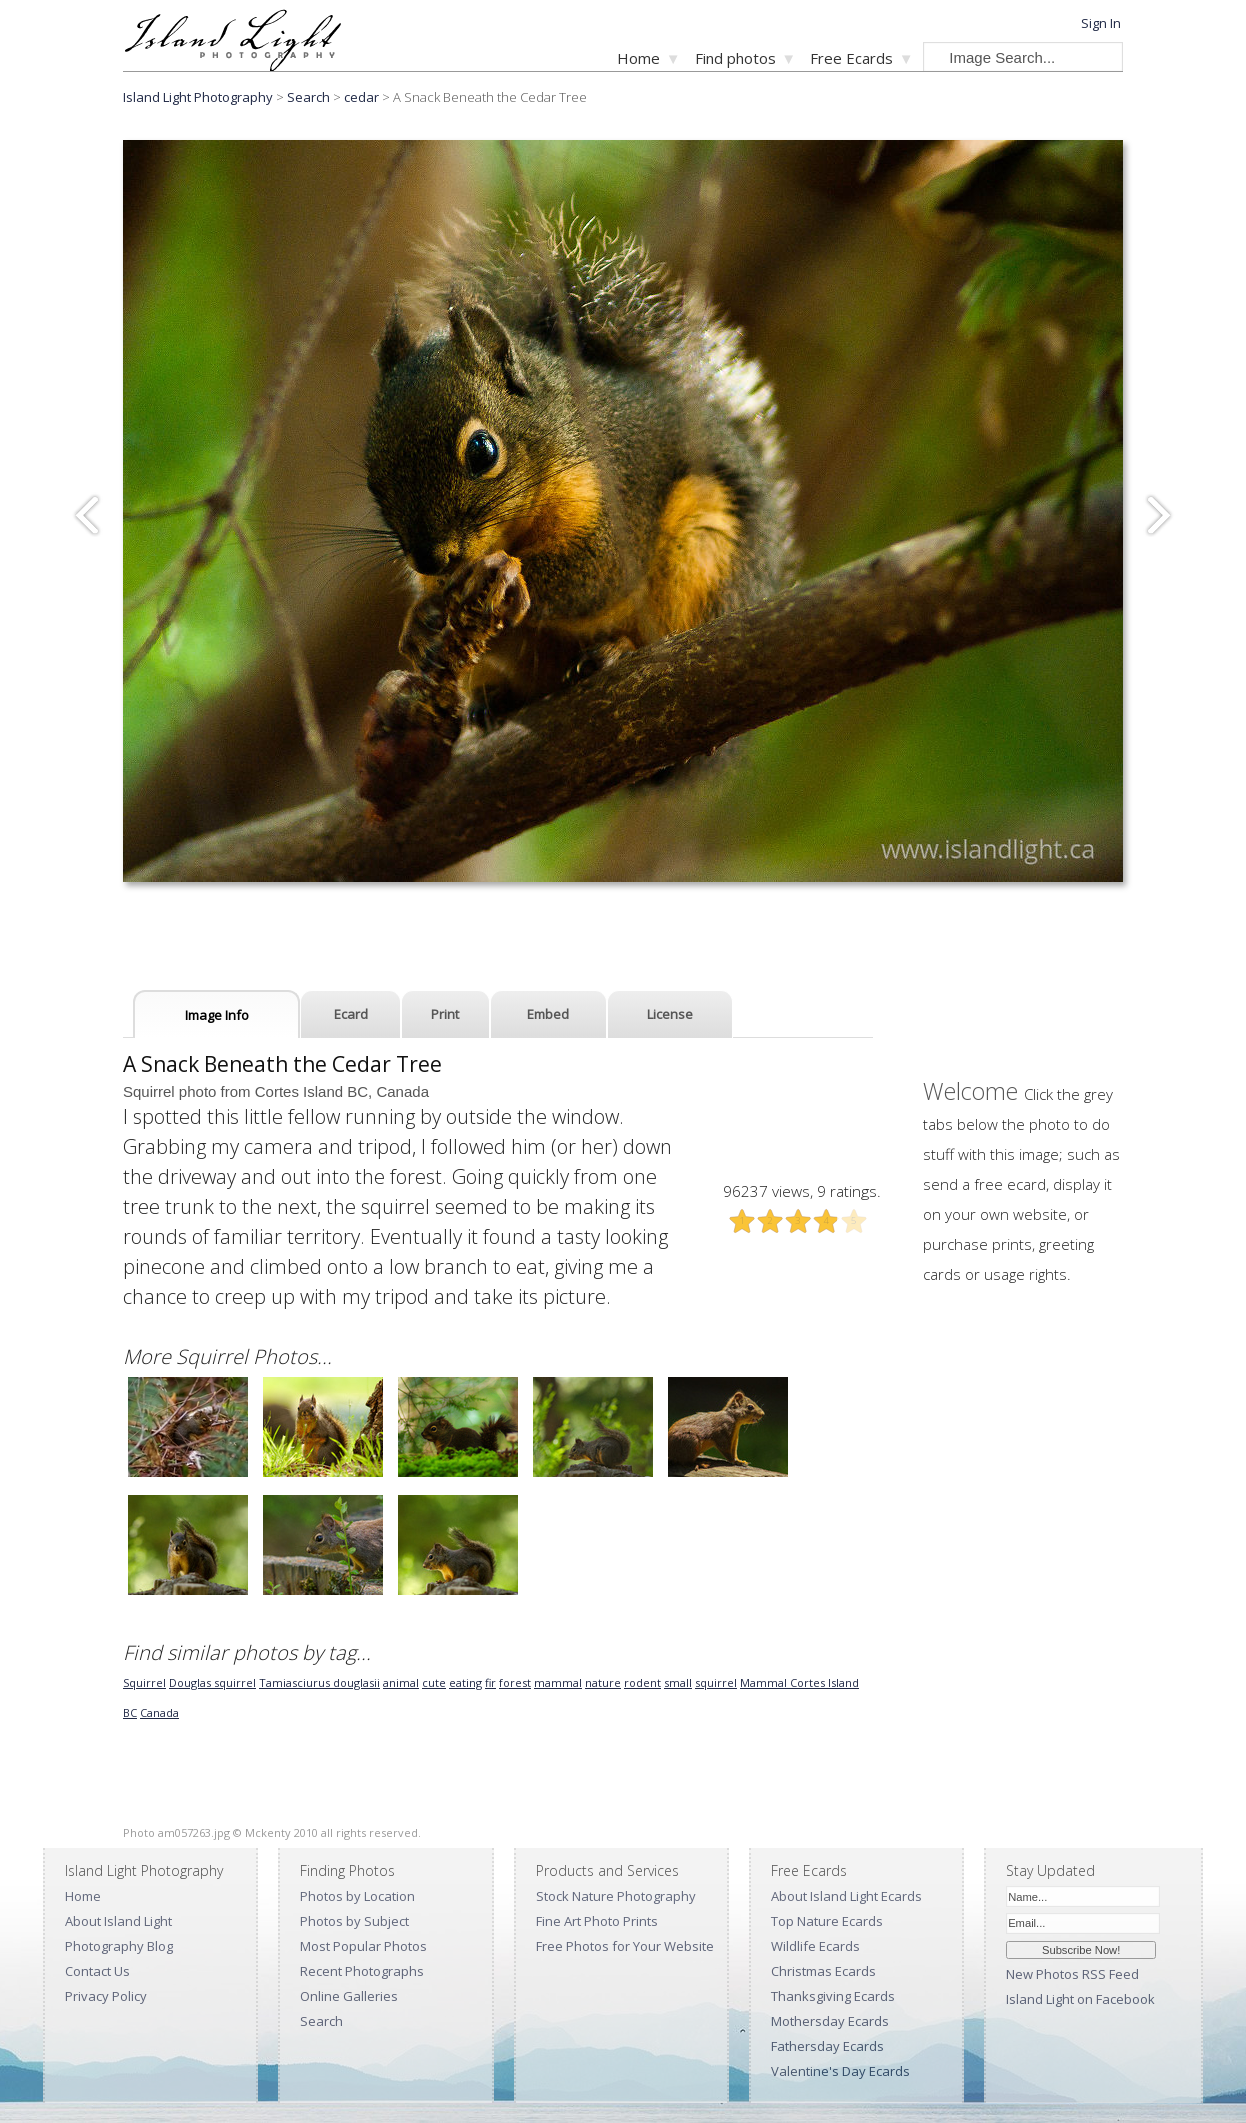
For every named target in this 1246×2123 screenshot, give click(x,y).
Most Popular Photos (363, 1946)
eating (465, 1682)
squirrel (716, 1682)
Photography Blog (119, 1946)
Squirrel (144, 1682)
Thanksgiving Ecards (833, 1996)
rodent (642, 1682)
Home (638, 58)
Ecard (351, 1014)
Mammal (765, 1682)
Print (445, 1014)
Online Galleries (349, 1996)
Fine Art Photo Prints (597, 1921)
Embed (548, 1014)
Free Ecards (851, 58)
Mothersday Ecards (830, 2021)
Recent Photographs (362, 1971)
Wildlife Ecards (815, 1946)
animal (401, 1682)
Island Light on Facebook (1080, 1999)
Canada (159, 1712)
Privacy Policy (106, 1996)
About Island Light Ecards (846, 1896)
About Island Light (118, 1921)
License (670, 1014)
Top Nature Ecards (827, 1921)
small (678, 1682)
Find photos (735, 58)
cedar (361, 97)
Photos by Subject (354, 1921)
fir (490, 1682)
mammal (558, 1682)
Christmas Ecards (823, 1971)
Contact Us (97, 1971)
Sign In (1101, 23)
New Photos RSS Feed (1072, 1974)
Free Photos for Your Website (625, 1946)
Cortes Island (824, 1682)
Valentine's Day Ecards (840, 2071)
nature (603, 1682)
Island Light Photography (198, 97)
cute (434, 1682)
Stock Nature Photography (616, 1896)
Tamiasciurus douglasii (319, 1682)
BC (130, 1712)
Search (321, 2021)
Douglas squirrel (212, 1682)
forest (515, 1682)
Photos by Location (357, 1896)
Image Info (217, 1015)
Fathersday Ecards (827, 2046)
